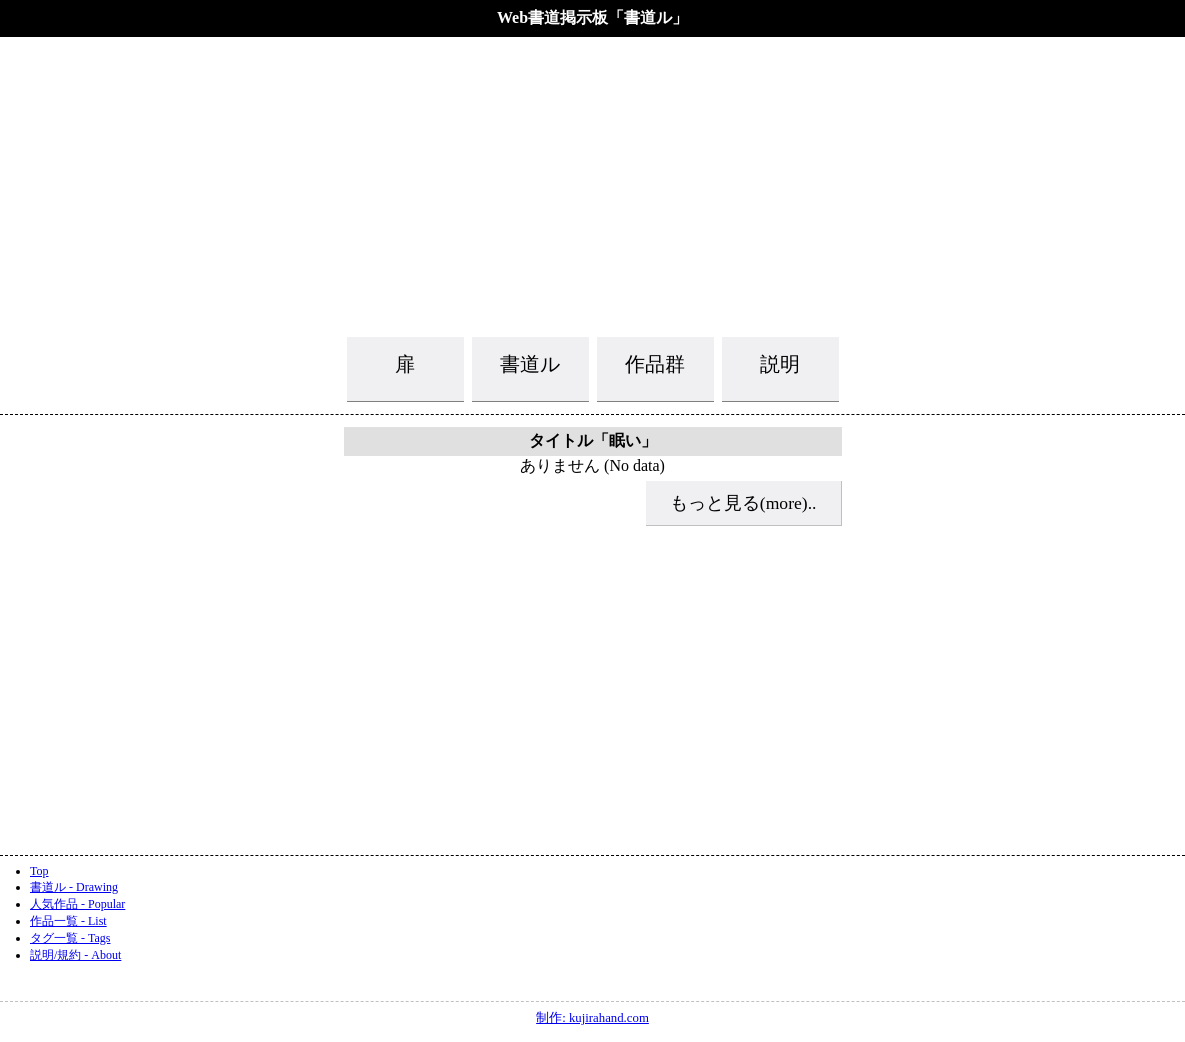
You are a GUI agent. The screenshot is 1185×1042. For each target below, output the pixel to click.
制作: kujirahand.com (592, 1018)
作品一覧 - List (68, 921)
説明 (780, 364)
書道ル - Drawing (74, 887)
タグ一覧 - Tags (70, 938)
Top (39, 871)
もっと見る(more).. (743, 503)
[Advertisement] (593, 185)
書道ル (530, 364)
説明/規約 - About (75, 955)
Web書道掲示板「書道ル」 (592, 17)
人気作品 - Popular (77, 904)
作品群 (655, 364)
